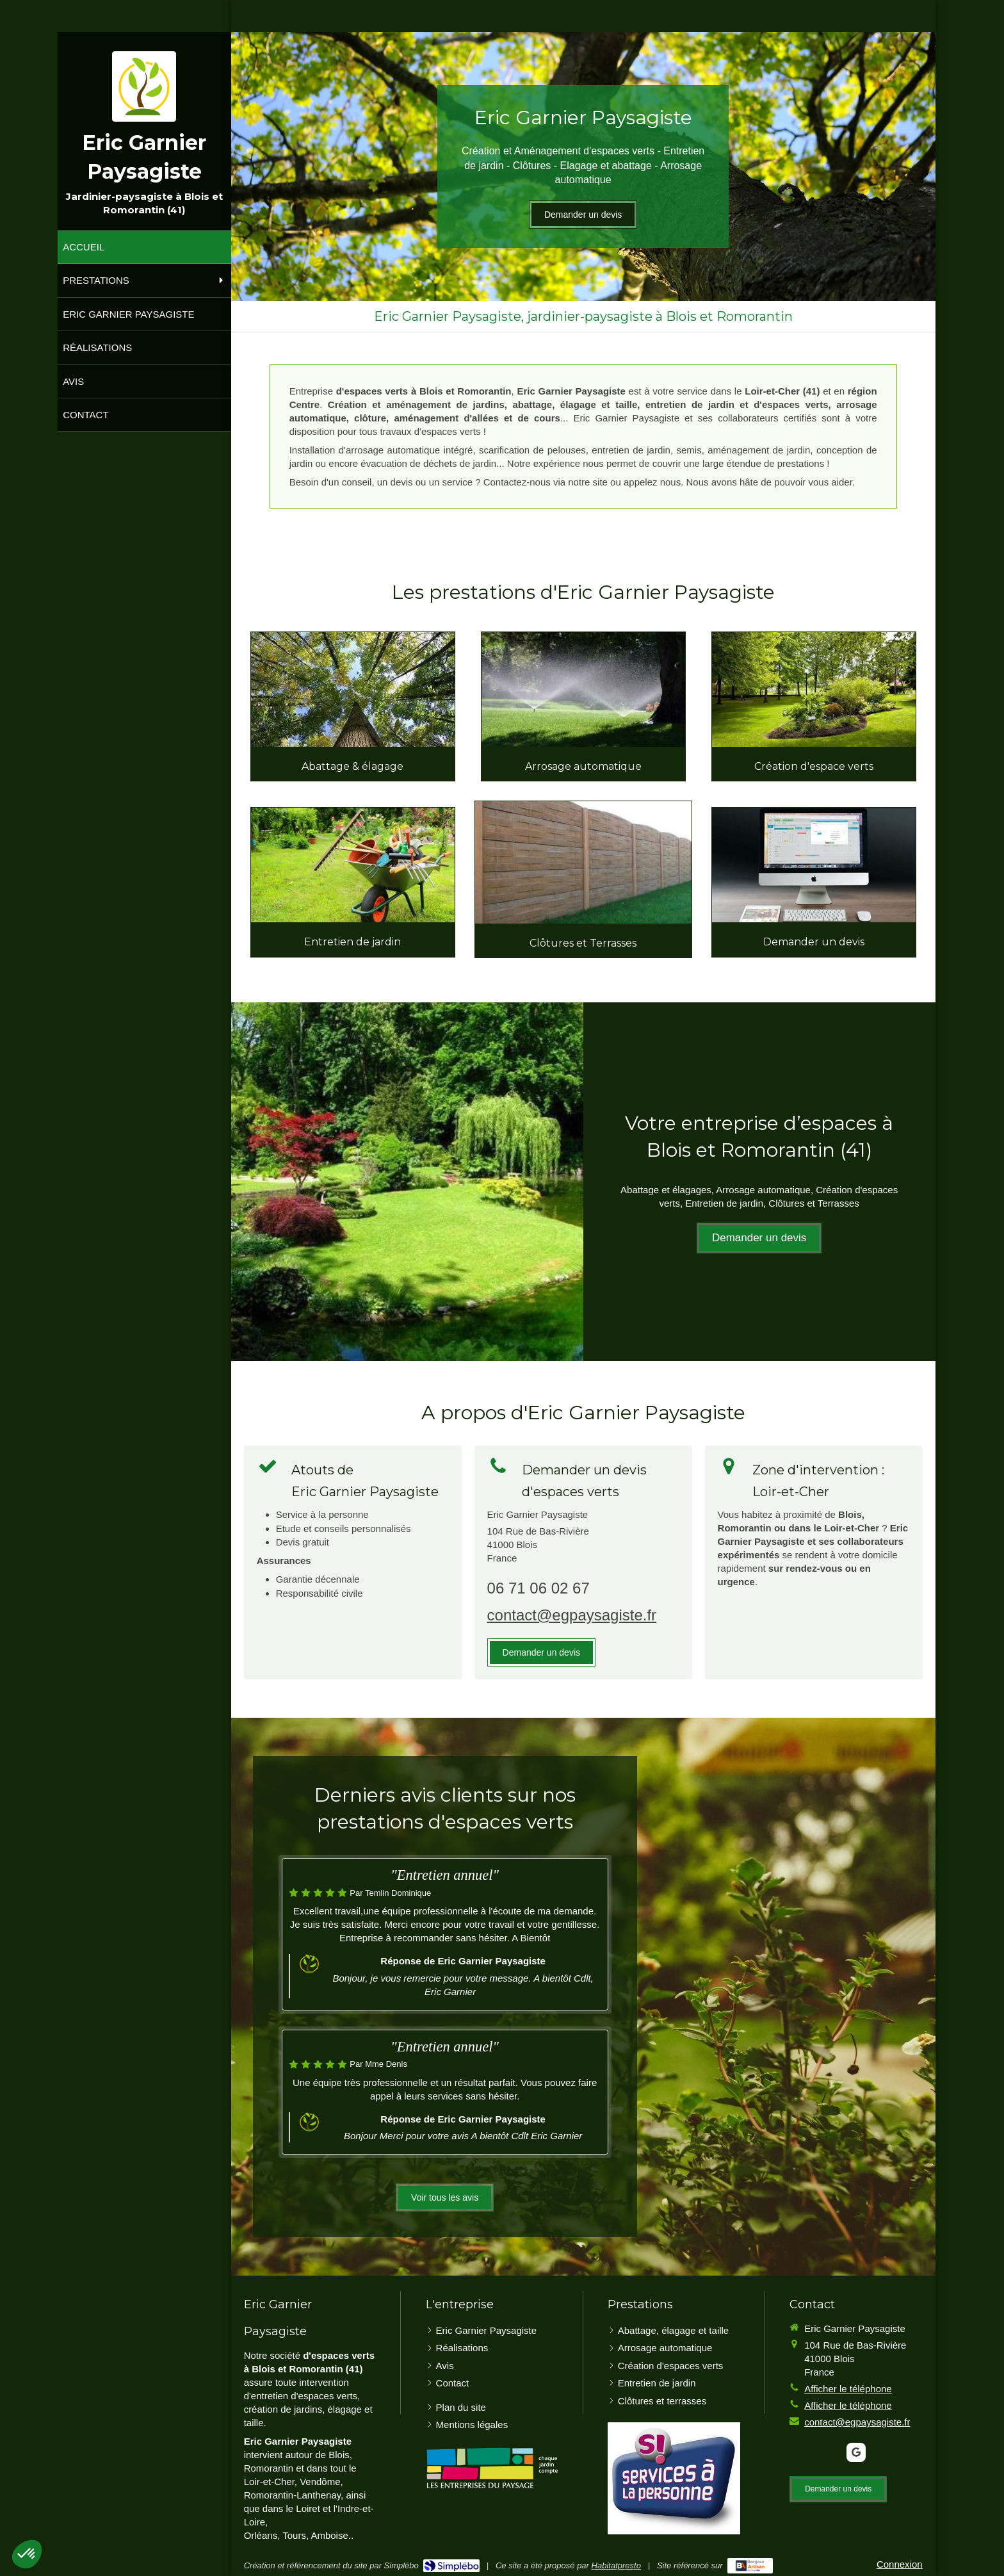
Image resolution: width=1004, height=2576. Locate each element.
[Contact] (814, 865)
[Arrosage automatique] (583, 689)
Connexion (900, 2564)
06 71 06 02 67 (538, 1588)
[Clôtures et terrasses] (583, 862)
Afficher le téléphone (848, 2388)
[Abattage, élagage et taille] (353, 689)
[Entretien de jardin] (353, 865)
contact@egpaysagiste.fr (572, 1615)
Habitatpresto (616, 2565)
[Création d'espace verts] (814, 689)
